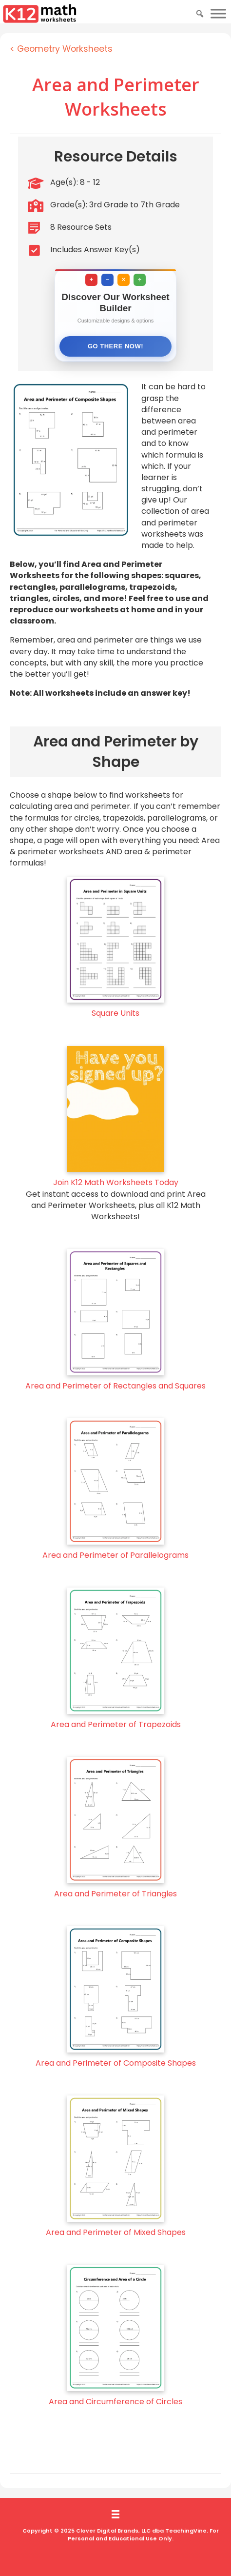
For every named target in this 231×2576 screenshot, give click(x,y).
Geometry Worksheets (65, 49)
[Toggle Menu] (218, 13)
